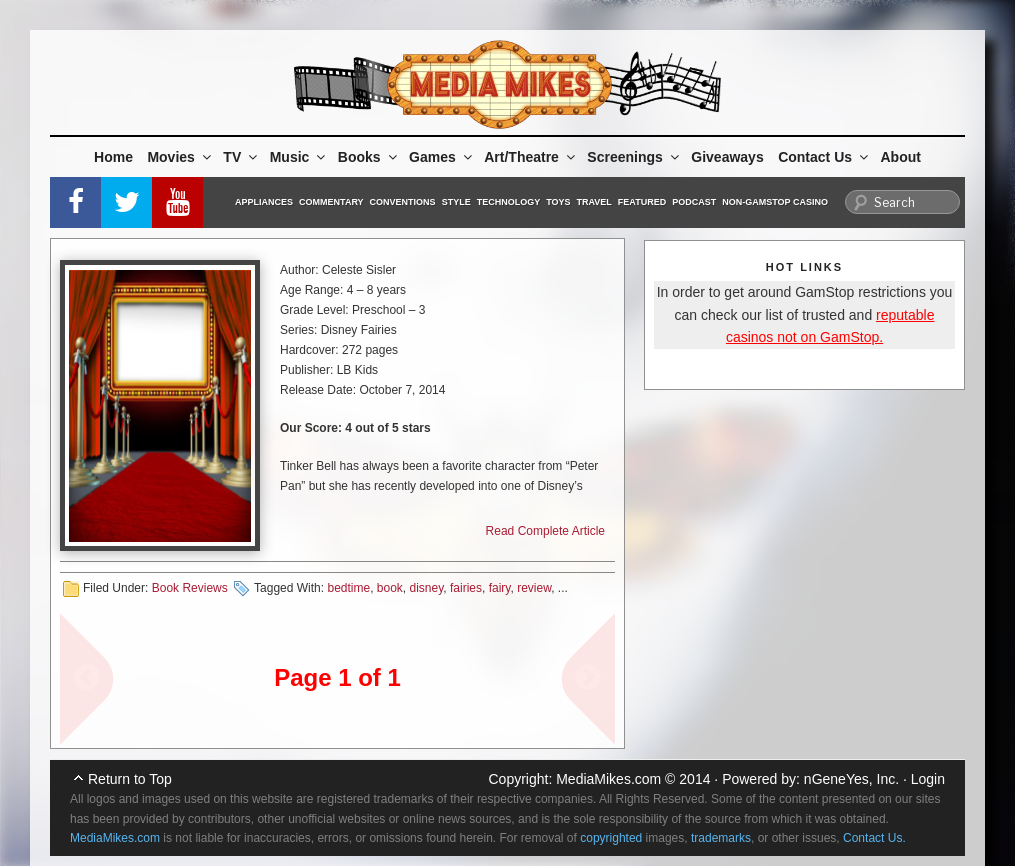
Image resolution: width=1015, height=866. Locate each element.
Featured (642, 202)
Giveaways (727, 157)
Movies (180, 157)
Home (113, 157)
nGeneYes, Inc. (851, 779)
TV (241, 157)
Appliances (264, 202)
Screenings (634, 157)
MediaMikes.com (608, 779)
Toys (558, 202)
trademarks (721, 838)
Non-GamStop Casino (775, 202)
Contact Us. (874, 838)
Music (299, 157)
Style (456, 202)
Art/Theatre (531, 157)
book (390, 588)
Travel (594, 202)
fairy (500, 588)
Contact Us (824, 157)
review (534, 588)
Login (928, 779)
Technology (509, 202)
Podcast (694, 202)
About (901, 157)
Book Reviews (190, 588)
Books (369, 157)
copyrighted (611, 838)
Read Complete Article (545, 531)
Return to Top (130, 779)
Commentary (331, 202)
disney (427, 588)
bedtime (348, 588)
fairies (466, 588)
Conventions (403, 202)
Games (442, 157)
